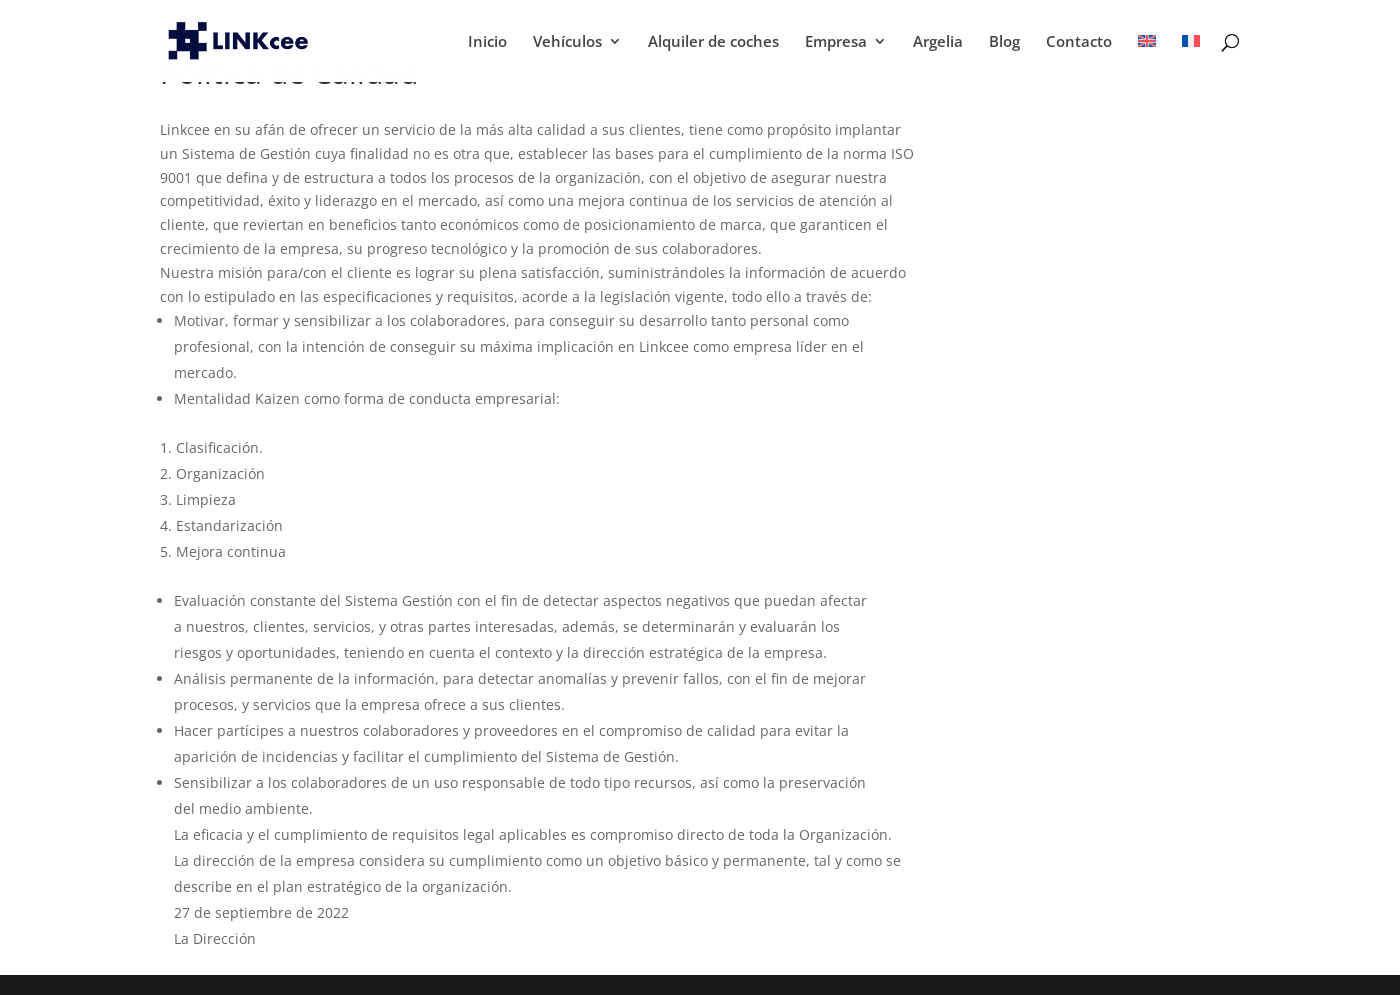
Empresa (836, 42)
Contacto (1079, 42)
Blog (1004, 42)
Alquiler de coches (713, 42)
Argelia (938, 42)
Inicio (487, 42)
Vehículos (567, 42)
